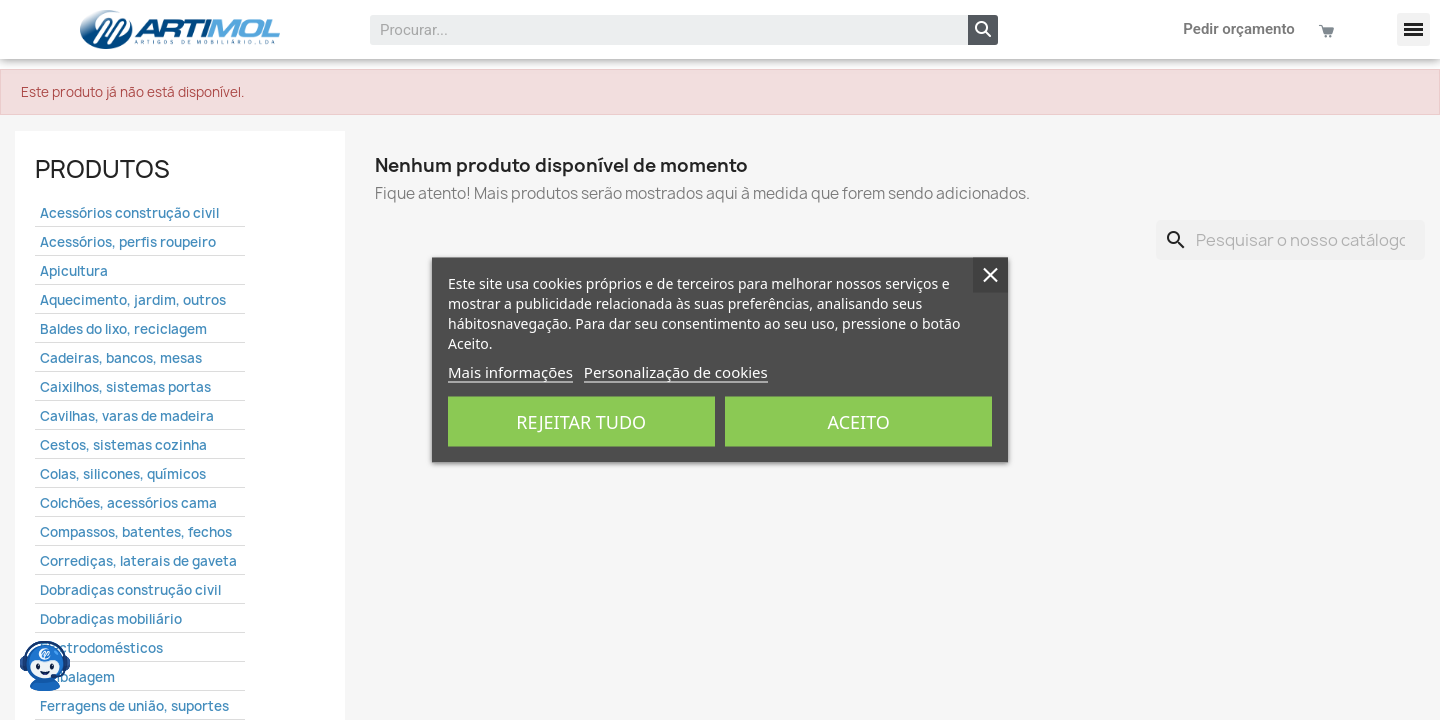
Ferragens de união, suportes (134, 706)
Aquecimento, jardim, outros (133, 300)
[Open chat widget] (45, 665)
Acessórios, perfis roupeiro (128, 242)
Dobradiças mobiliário (111, 619)
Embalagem (77, 677)
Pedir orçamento (1239, 29)
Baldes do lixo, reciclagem (123, 329)
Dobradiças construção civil (130, 590)
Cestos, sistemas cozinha (123, 445)
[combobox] (656, 30)
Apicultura (74, 271)
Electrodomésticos (101, 648)
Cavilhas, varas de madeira (127, 416)
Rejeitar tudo (581, 422)
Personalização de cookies (676, 372)
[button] (1413, 29)
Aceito (859, 422)
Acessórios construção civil (129, 213)
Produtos (102, 169)
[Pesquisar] (1290, 240)
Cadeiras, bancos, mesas (121, 358)
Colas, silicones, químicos (123, 474)
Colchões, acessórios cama (128, 503)
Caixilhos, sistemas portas (125, 387)
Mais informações (510, 372)
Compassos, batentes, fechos (136, 532)
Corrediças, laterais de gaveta (138, 561)
